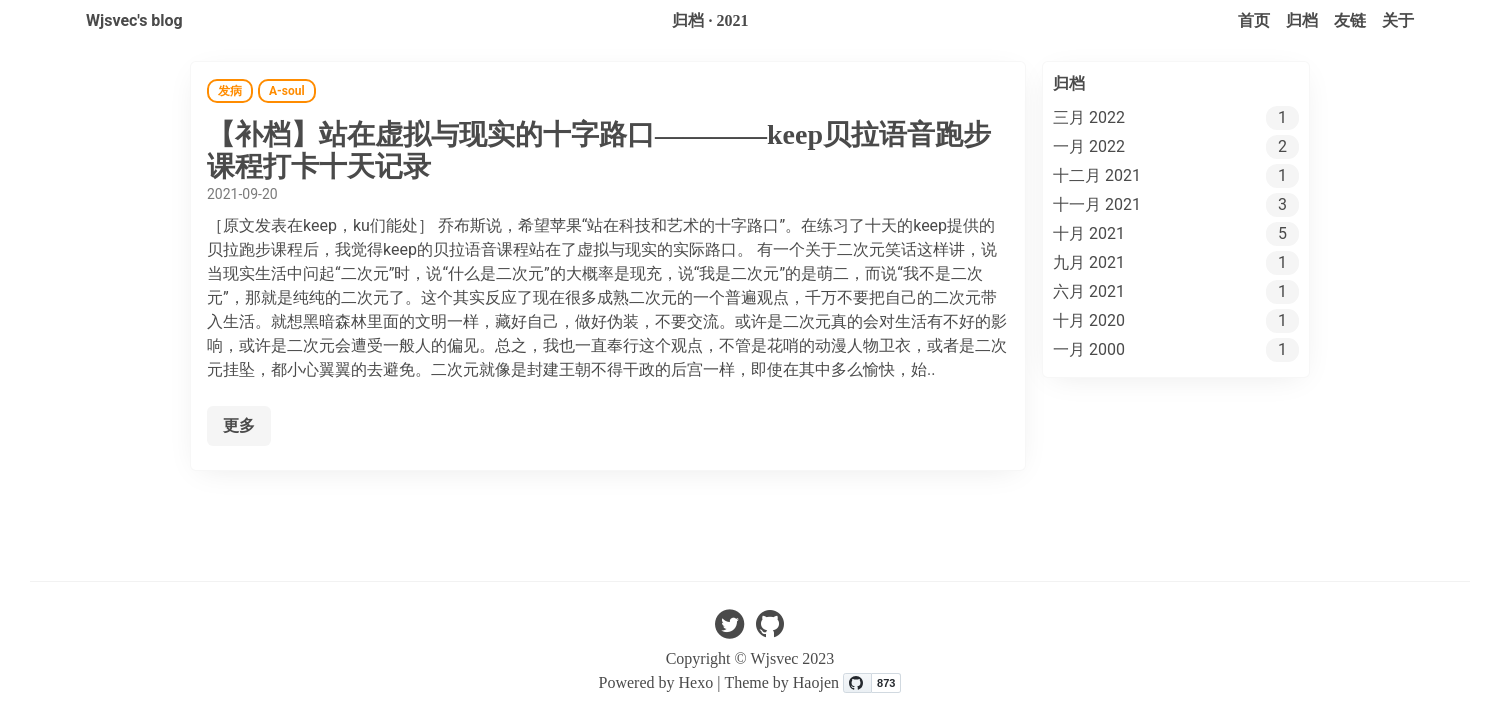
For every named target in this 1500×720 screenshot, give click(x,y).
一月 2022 (1089, 146)
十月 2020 (1089, 320)
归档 (1302, 20)
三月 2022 (1089, 117)
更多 (239, 425)
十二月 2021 (1097, 175)
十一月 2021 (1097, 204)
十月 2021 (1089, 233)
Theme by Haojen (783, 682)
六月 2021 (1089, 291)
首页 (1254, 20)
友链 (1350, 20)
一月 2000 (1089, 349)
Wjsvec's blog (134, 20)
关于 (1398, 20)
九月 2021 (1089, 262)
